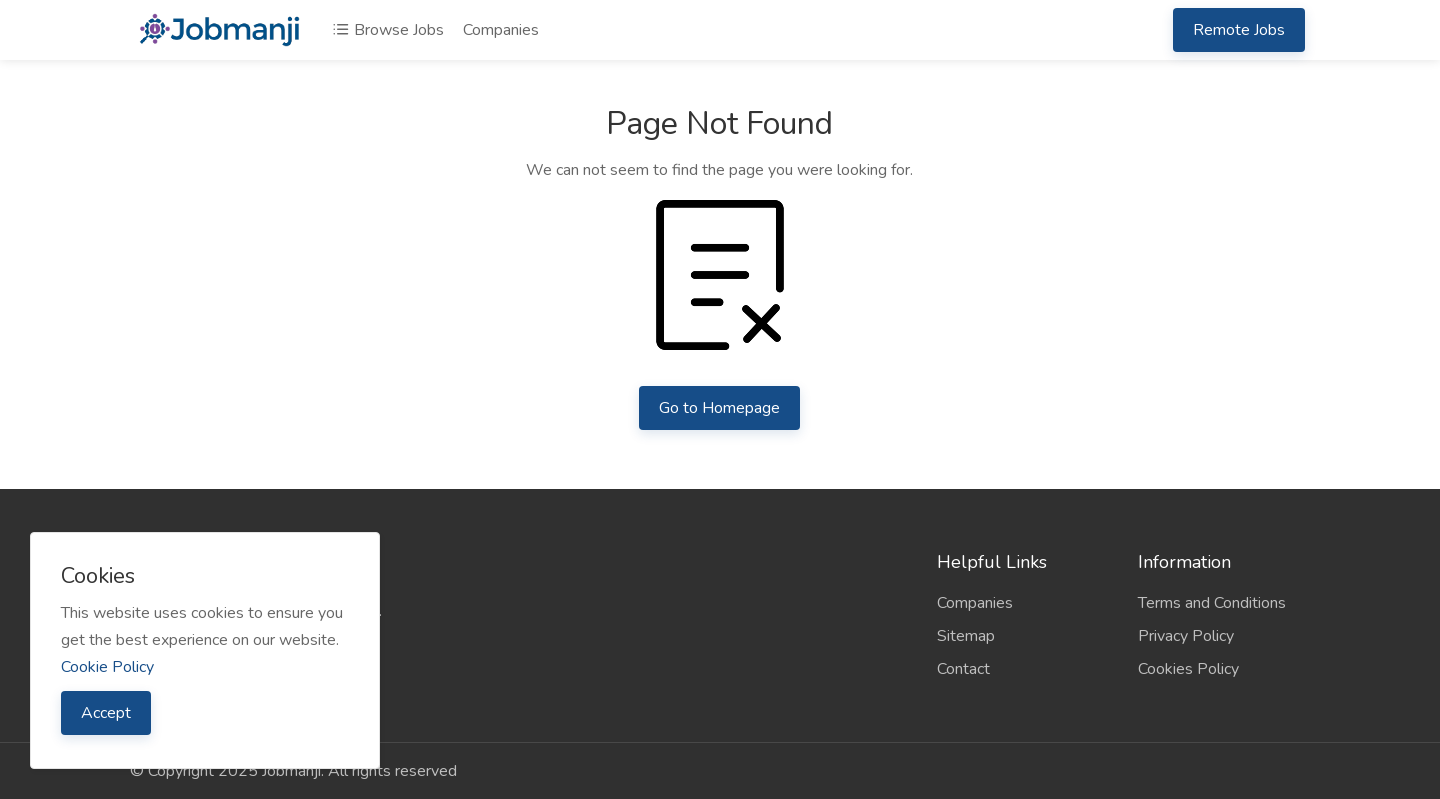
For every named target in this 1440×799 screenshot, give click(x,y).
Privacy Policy (1186, 636)
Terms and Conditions (1212, 603)
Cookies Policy (1188, 669)
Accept (106, 713)
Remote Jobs (1239, 30)
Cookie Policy (107, 667)
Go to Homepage (719, 408)
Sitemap (966, 636)
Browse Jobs (388, 30)
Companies (501, 30)
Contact (963, 669)
